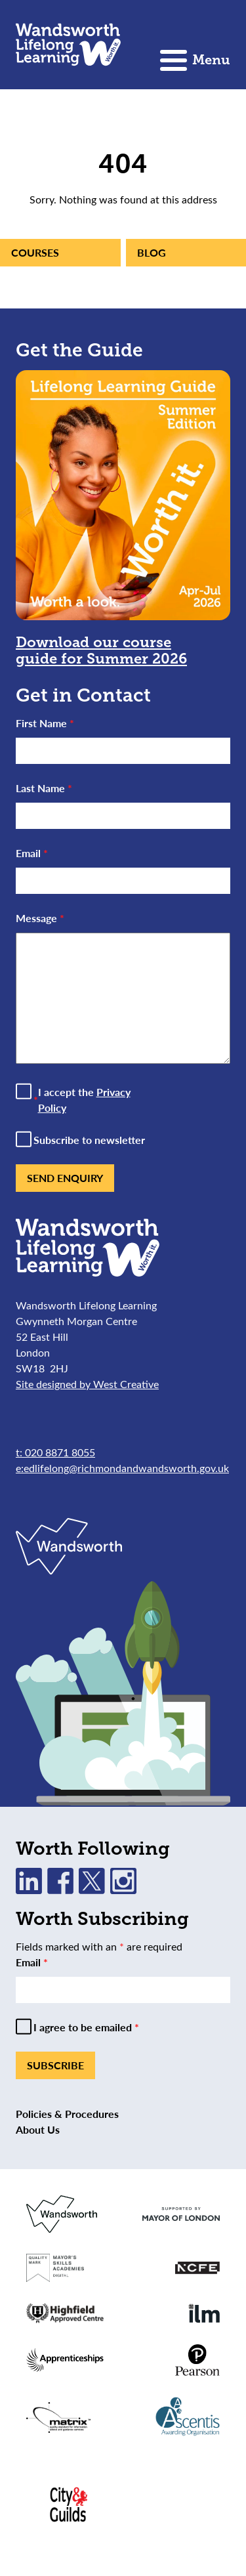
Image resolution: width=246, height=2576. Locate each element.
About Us (38, 2129)
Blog (151, 252)
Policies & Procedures (67, 2113)
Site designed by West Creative (87, 1384)
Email (32, 852)
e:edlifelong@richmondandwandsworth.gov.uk (122, 1468)
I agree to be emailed (86, 2027)
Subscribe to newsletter (89, 1140)
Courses (35, 252)
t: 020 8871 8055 (55, 1452)
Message (40, 917)
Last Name (44, 787)
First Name (45, 722)
